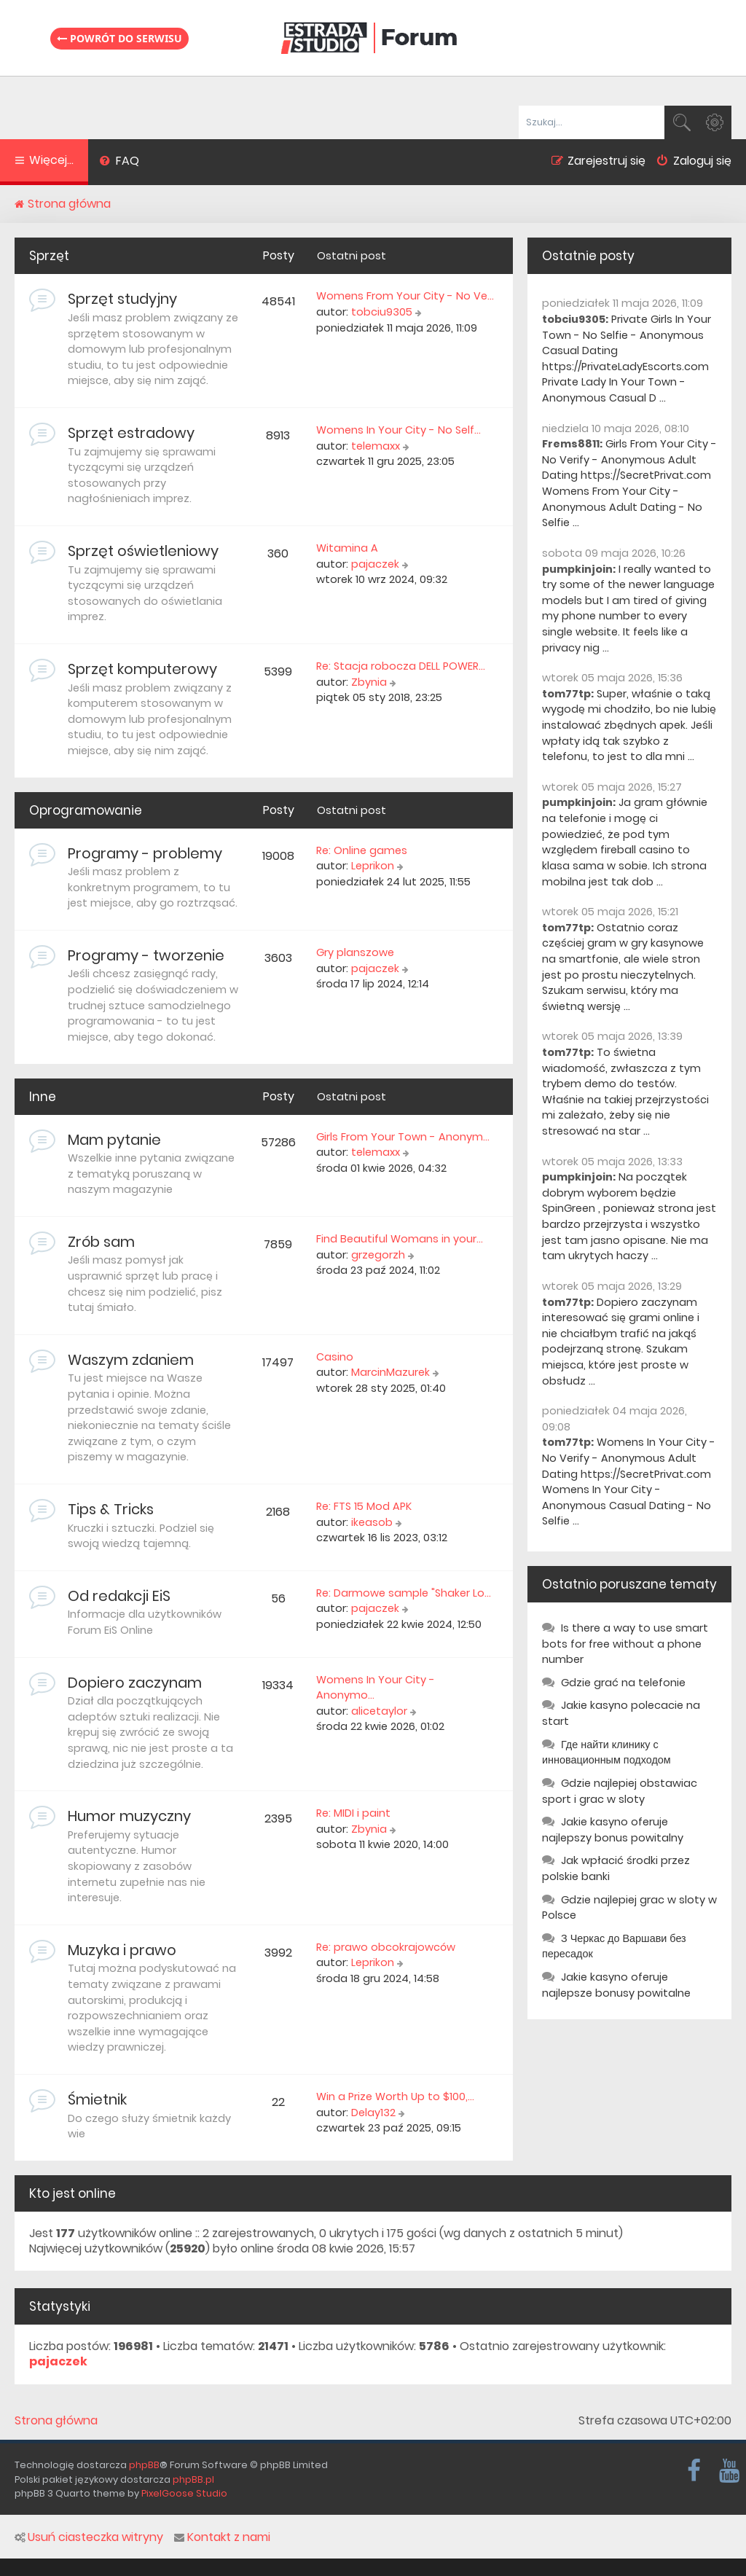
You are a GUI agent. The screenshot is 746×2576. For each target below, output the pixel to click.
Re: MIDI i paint (353, 1813)
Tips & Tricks (111, 1509)
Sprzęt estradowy (131, 433)
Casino (334, 1357)
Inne (42, 1096)
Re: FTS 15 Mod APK (364, 1506)
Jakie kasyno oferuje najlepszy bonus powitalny (612, 1829)
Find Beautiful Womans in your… (399, 1239)
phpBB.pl (193, 2479)
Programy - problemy (145, 853)
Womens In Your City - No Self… (398, 430)
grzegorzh (378, 1255)
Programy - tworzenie (146, 955)
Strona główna (56, 2421)
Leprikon (372, 865)
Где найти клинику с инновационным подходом (606, 1752)
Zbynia (369, 682)
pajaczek (375, 564)
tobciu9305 (381, 312)
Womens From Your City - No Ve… (405, 296)
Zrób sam (101, 1242)
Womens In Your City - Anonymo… (375, 1687)
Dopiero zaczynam (135, 1682)
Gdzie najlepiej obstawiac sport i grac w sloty (619, 1791)
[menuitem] (119, 162)
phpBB (144, 2465)
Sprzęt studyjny (122, 299)
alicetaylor (379, 1711)
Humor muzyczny (129, 1816)
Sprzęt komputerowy (142, 669)
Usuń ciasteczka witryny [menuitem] (89, 2537)
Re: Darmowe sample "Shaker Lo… (403, 1593)
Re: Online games (361, 850)
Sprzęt (49, 256)
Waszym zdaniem (131, 1360)
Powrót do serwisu (119, 38)
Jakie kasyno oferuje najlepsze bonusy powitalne (616, 1985)
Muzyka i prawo (122, 1950)
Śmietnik (97, 2099)
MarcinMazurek (390, 1372)
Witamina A (347, 548)
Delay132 (373, 2112)
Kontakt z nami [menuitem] (222, 2537)
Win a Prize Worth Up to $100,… (395, 2096)
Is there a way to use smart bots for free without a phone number (625, 1644)
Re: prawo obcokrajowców (385, 1947)
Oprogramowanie (85, 810)
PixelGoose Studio (184, 2493)
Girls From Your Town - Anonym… (403, 1137)
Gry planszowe (355, 952)
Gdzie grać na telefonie (623, 1682)
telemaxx (375, 446)
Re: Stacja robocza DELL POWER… (400, 666)
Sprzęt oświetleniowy (143, 551)
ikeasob (372, 1522)
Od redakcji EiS (119, 1596)
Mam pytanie (114, 1140)
